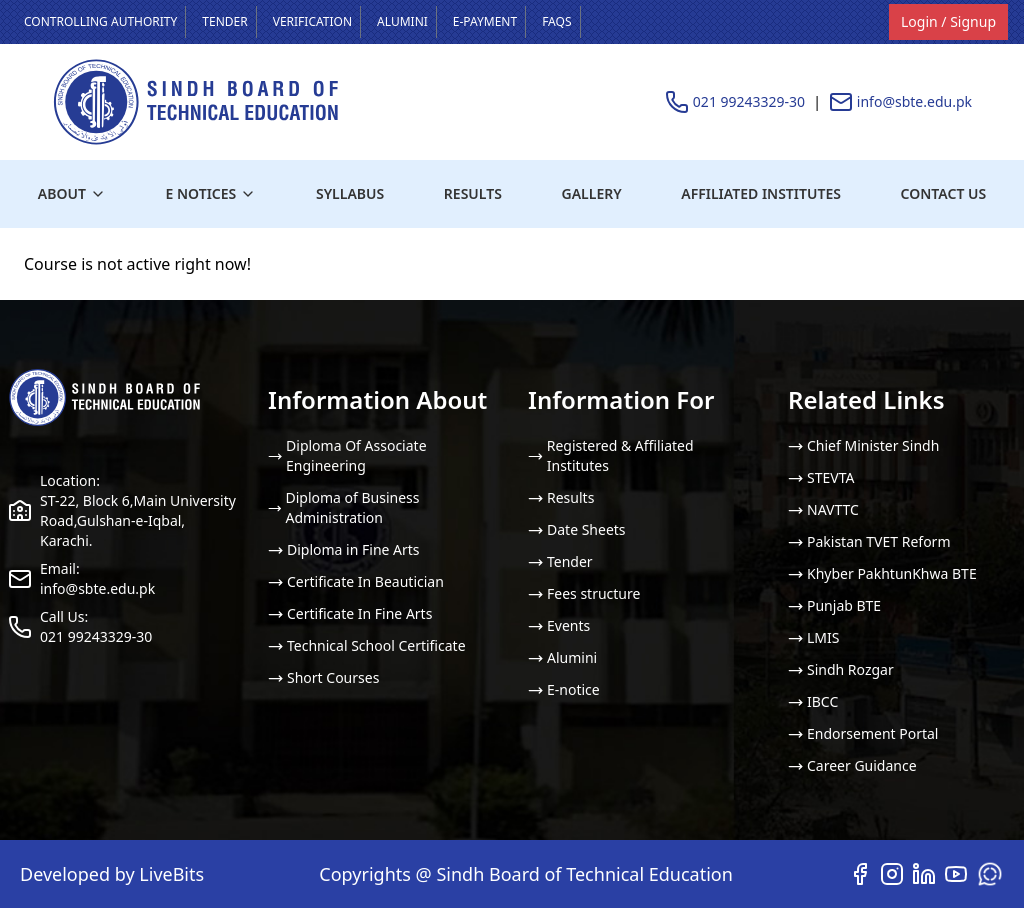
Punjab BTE (834, 605)
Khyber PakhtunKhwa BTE (882, 573)
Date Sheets (577, 529)
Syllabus (350, 193)
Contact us (944, 193)
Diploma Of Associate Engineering (347, 455)
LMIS (813, 637)
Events (559, 625)
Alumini (402, 21)
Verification (312, 21)
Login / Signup (948, 21)
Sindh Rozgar (841, 669)
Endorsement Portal (863, 733)
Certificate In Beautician (356, 581)
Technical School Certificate (367, 645)
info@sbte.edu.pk (914, 101)
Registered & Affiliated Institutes (611, 455)
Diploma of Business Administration (344, 507)
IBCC (813, 701)
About (72, 193)
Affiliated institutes (761, 193)
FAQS (556, 21)
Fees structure (584, 593)
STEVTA (821, 477)
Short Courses (323, 677)
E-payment (485, 21)
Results (473, 193)
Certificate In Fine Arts (350, 613)
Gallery (592, 193)
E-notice (564, 689)
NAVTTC (823, 509)
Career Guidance (852, 765)
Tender (224, 21)
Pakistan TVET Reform (869, 541)
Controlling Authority (100, 21)
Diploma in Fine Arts (344, 549)
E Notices (211, 193)
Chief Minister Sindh (863, 445)
